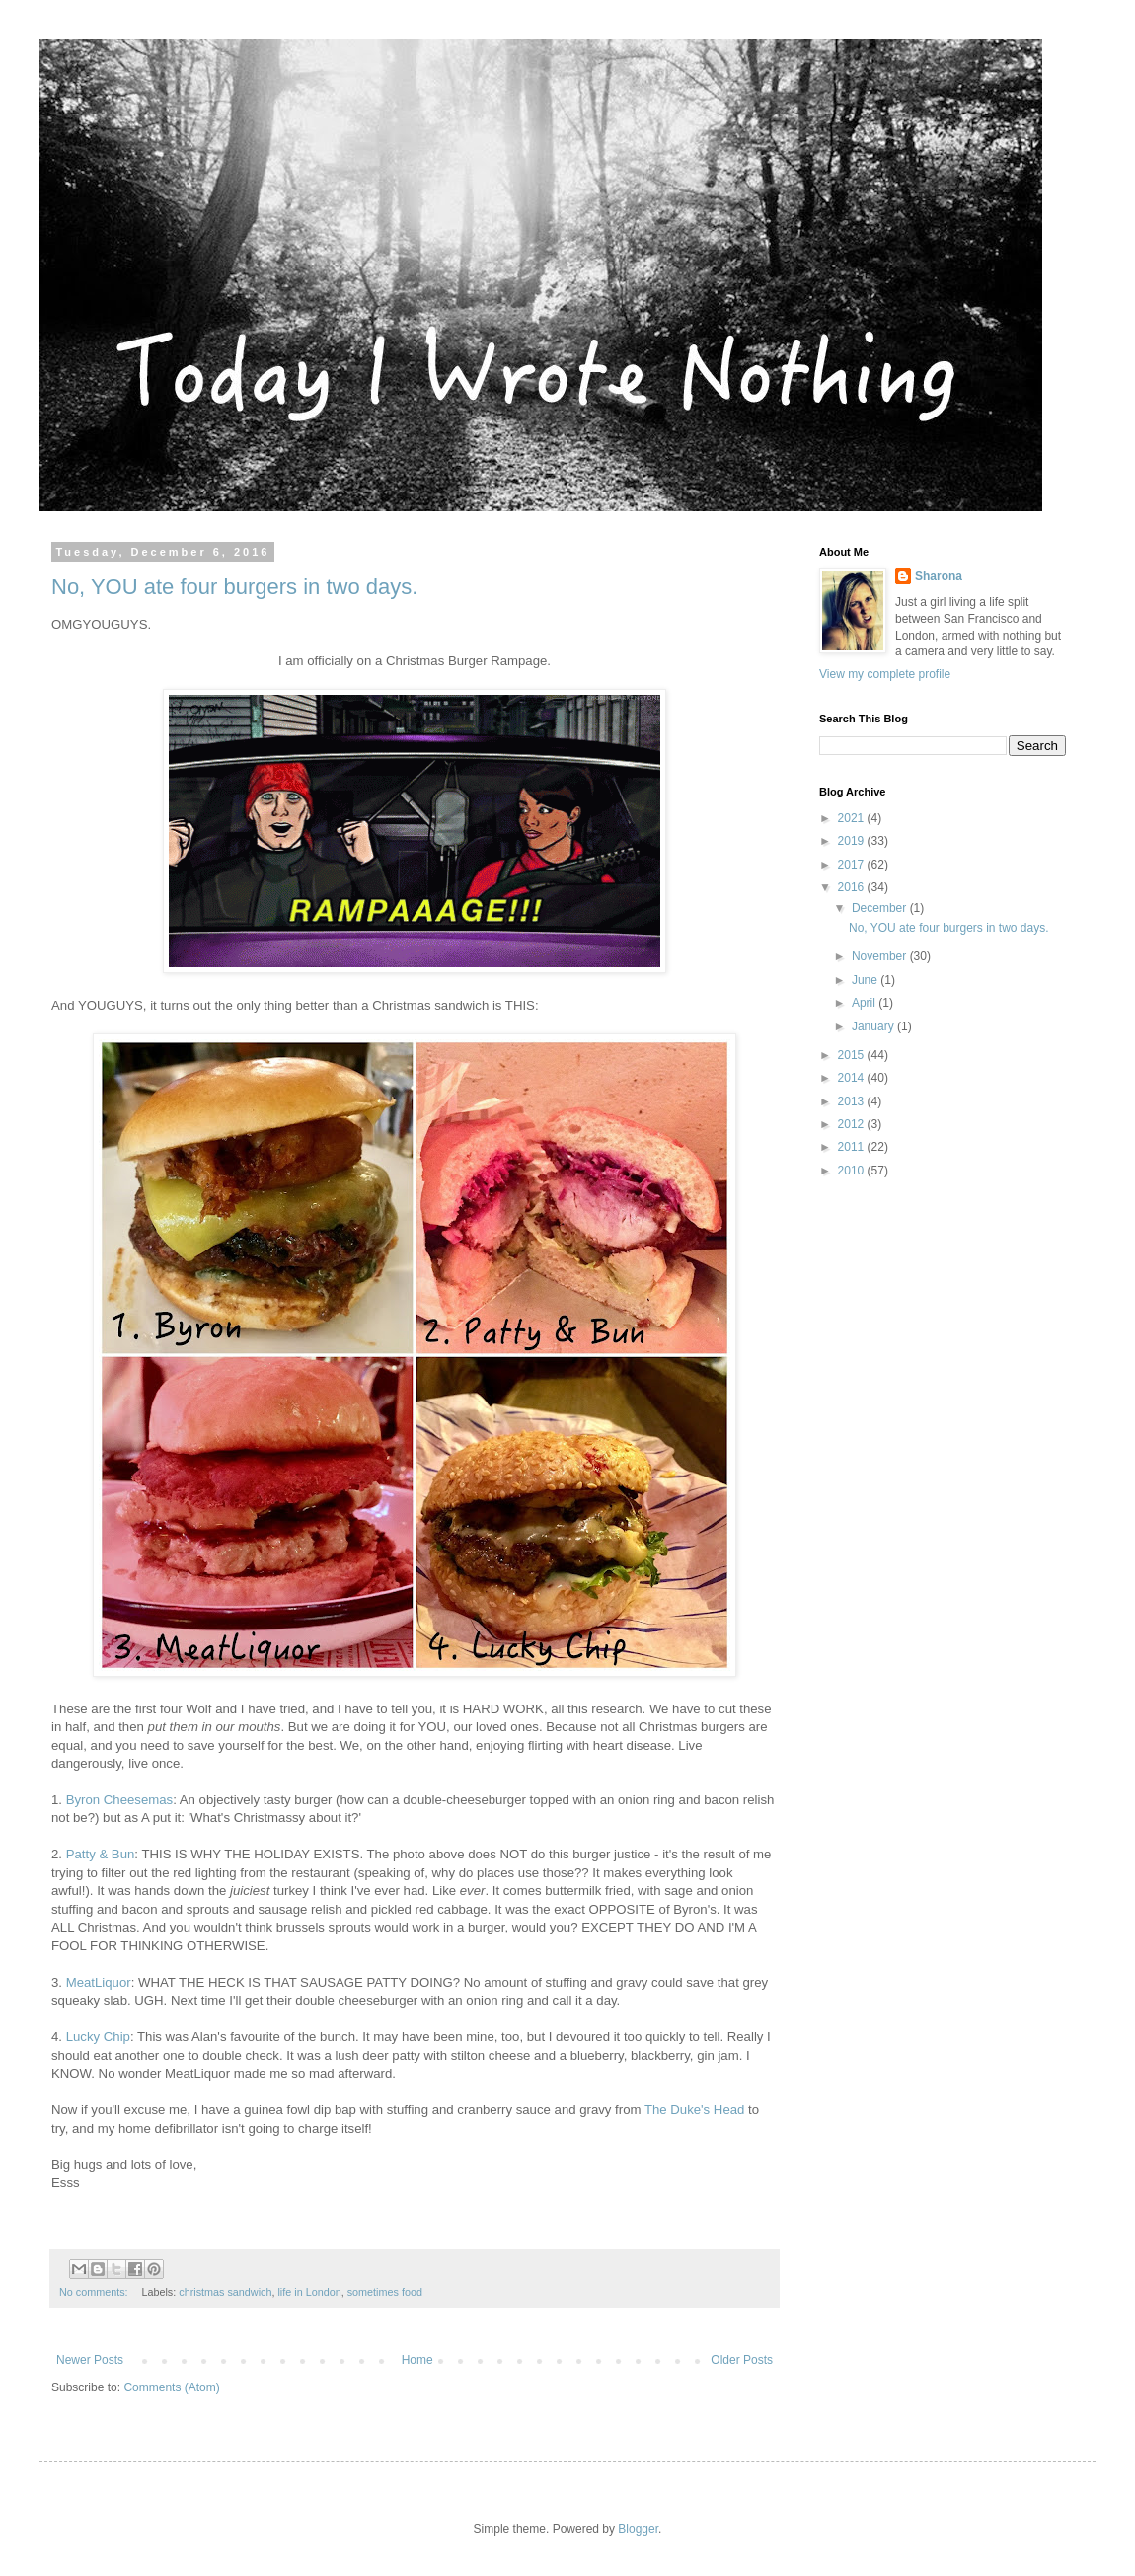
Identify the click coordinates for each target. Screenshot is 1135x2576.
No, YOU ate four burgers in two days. (234, 586)
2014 (853, 1078)
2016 (853, 887)
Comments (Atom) (171, 2387)
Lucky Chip (98, 2036)
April (865, 1003)
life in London (308, 2292)
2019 (853, 841)
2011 (853, 1147)
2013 (853, 1101)
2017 (853, 864)
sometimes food (384, 2292)
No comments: (95, 2292)
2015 (853, 1055)
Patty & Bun (100, 1854)
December (881, 908)
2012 (853, 1124)
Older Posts (742, 2360)
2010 (853, 1170)
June (866, 980)
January (874, 1026)
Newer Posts (89, 2360)
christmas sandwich (225, 2292)
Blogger (638, 2529)
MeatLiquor (98, 1982)
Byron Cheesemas (119, 1799)
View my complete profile (884, 674)
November (881, 956)
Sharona (938, 576)
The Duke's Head (694, 2109)
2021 (853, 818)
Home (417, 2360)
